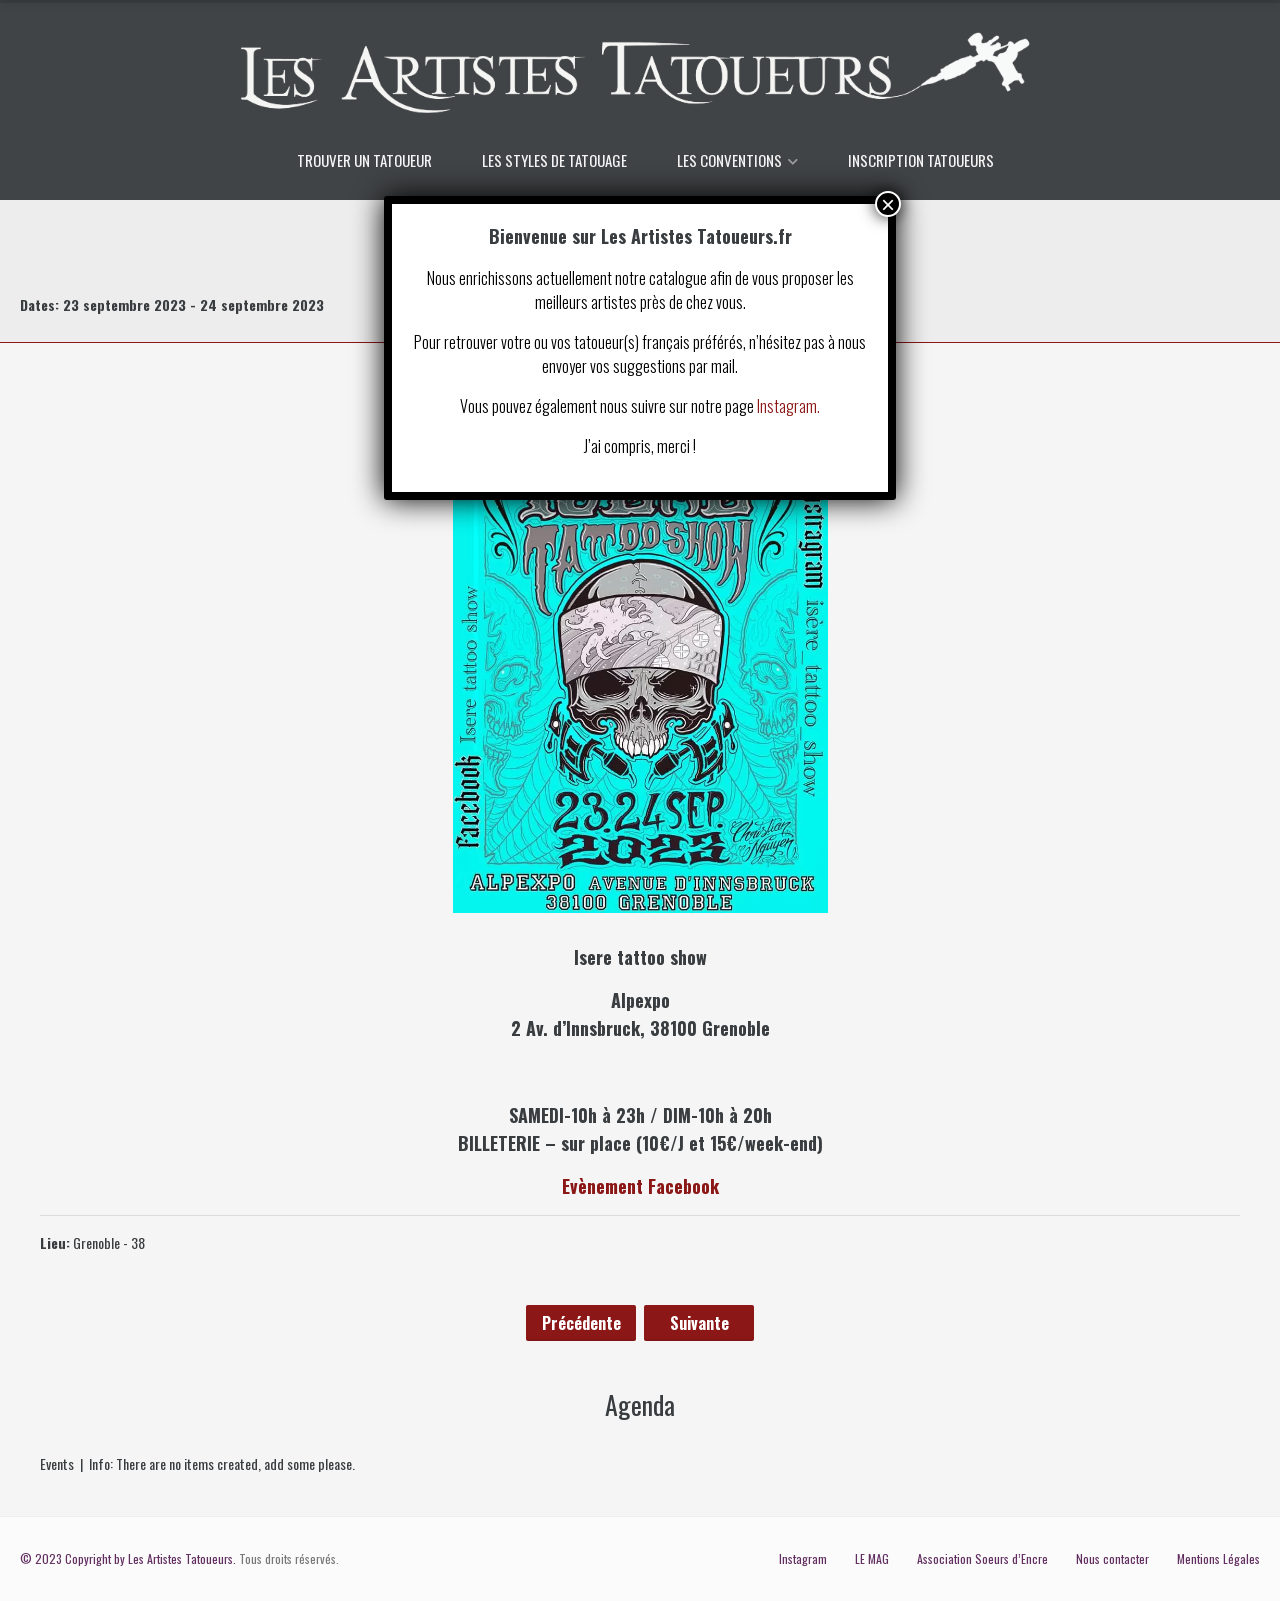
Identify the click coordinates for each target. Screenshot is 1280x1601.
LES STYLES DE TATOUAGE (554, 160)
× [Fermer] (888, 204)
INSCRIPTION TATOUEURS (921, 160)
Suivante (699, 1323)
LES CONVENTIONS (729, 160)
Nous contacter (1112, 1558)
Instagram (803, 1558)
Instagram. (788, 406)
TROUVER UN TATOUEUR (364, 160)
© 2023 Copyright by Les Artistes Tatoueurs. (128, 1558)
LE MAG (872, 1558)
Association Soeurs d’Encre (982, 1558)
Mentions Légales (1218, 1558)
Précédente (581, 1323)
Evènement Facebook (640, 1186)
